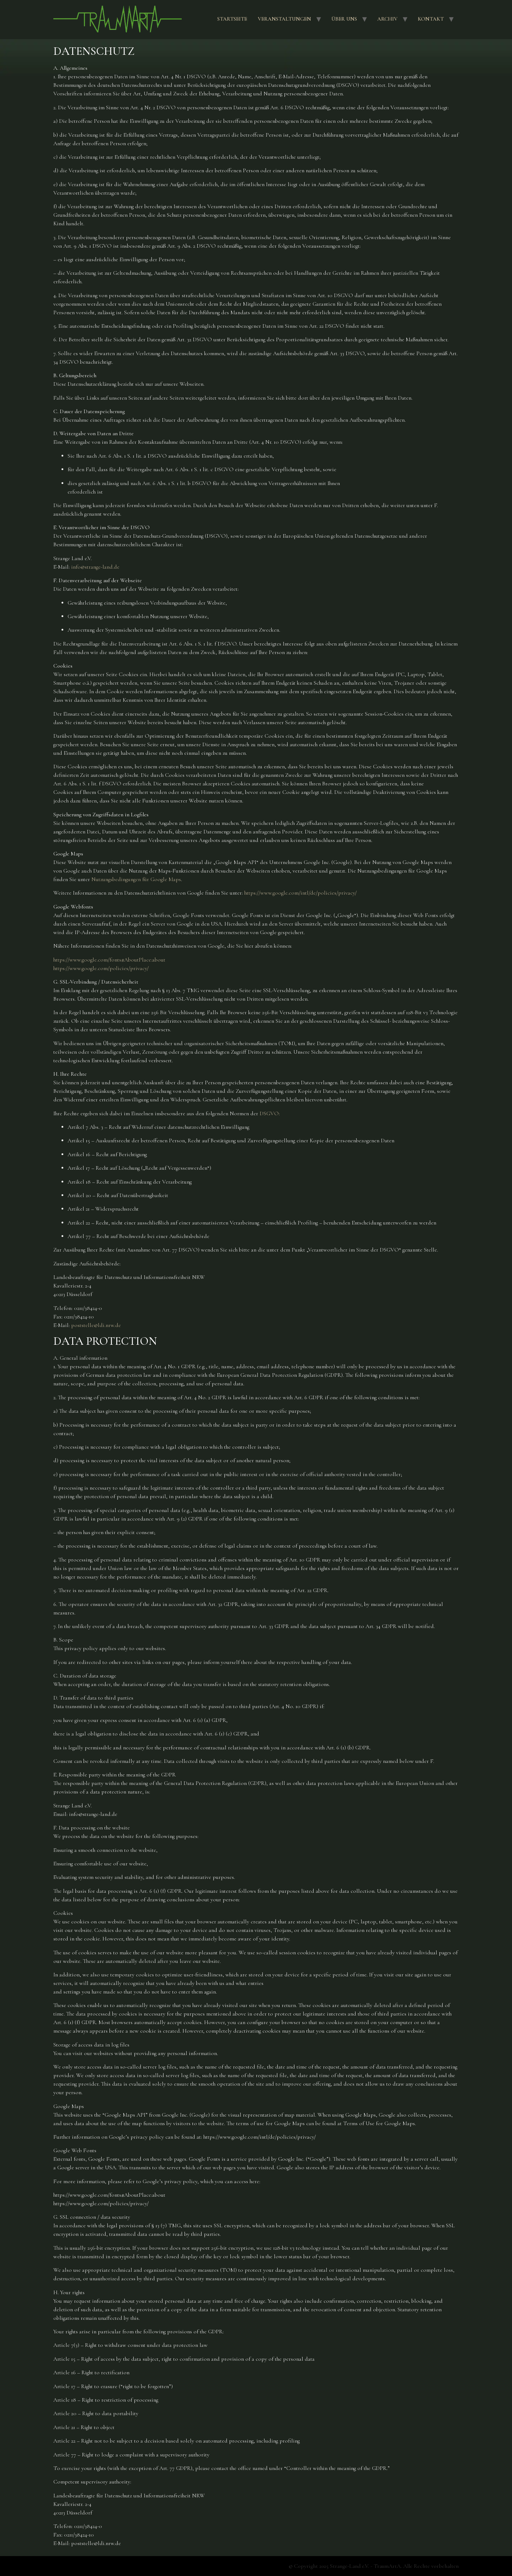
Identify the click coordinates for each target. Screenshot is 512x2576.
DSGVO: (270, 1113)
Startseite (232, 19)
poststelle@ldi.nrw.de (96, 1325)
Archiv (387, 19)
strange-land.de (102, 566)
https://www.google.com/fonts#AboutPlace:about (109, 959)
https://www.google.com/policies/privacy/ (101, 968)
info (76, 566)
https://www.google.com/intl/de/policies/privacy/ (300, 892)
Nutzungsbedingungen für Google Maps (136, 879)
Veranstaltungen (284, 19)
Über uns (344, 19)
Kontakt (431, 19)
